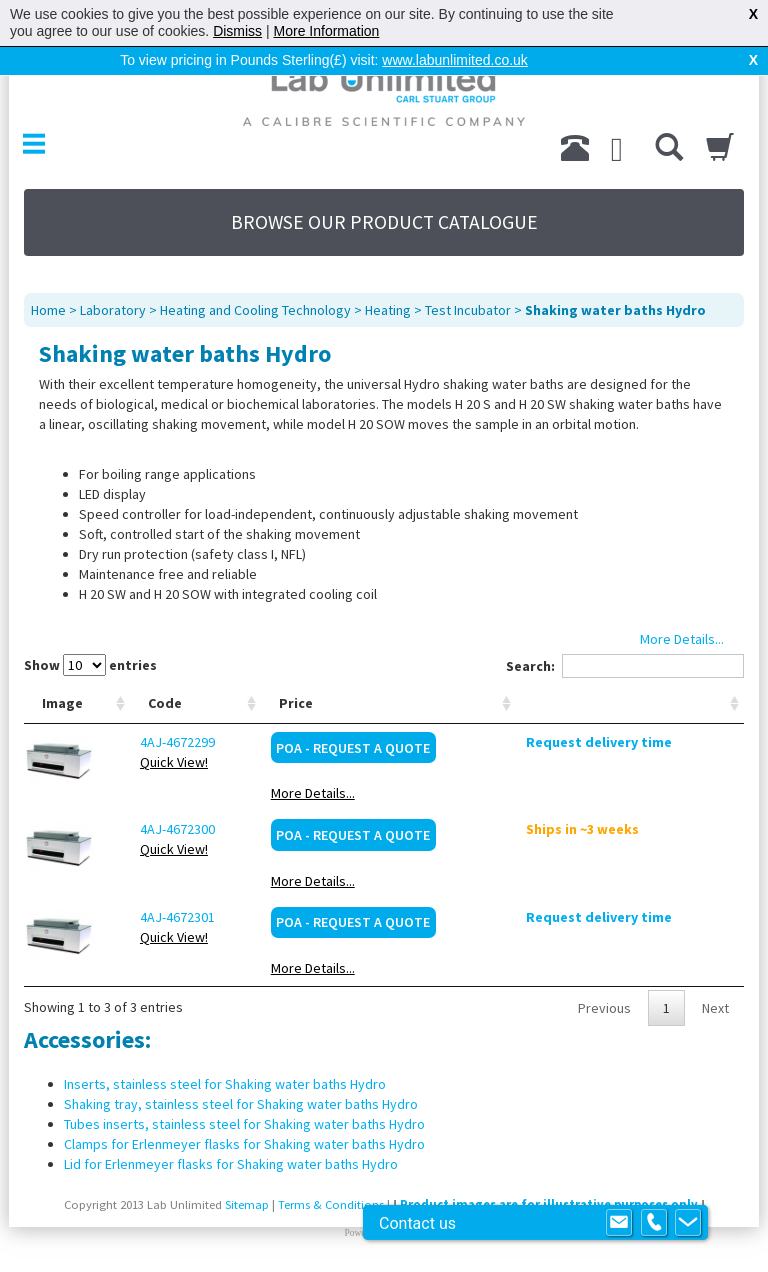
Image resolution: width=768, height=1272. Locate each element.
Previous (604, 1008)
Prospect (407, 1233)
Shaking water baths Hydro (615, 310)
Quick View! (160, 762)
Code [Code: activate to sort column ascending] (151, 703)
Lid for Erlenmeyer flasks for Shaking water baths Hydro (231, 1164)
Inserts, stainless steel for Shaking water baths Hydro (225, 1084)
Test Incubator (468, 310)
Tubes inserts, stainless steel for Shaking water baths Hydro (244, 1124)
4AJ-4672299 (163, 742)
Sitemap (247, 1204)
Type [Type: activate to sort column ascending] (264, 703)
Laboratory (113, 310)
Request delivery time (628, 742)
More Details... (374, 793)
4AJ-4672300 (163, 829)
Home (48, 310)
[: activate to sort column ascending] (644, 703)
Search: (625, 666)
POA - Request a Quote (415, 748)
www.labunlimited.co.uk (455, 60)
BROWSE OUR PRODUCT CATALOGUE (384, 222)
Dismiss (237, 31)
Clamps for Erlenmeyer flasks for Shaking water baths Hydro (244, 1144)
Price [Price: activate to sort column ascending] (357, 703)
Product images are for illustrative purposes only (549, 1204)
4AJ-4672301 (163, 917)
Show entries (90, 665)
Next (715, 1008)
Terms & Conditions (331, 1204)
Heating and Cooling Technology (255, 310)
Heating (388, 310)
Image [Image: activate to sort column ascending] (62, 703)
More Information (327, 31)
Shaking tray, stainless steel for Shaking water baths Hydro (241, 1104)
